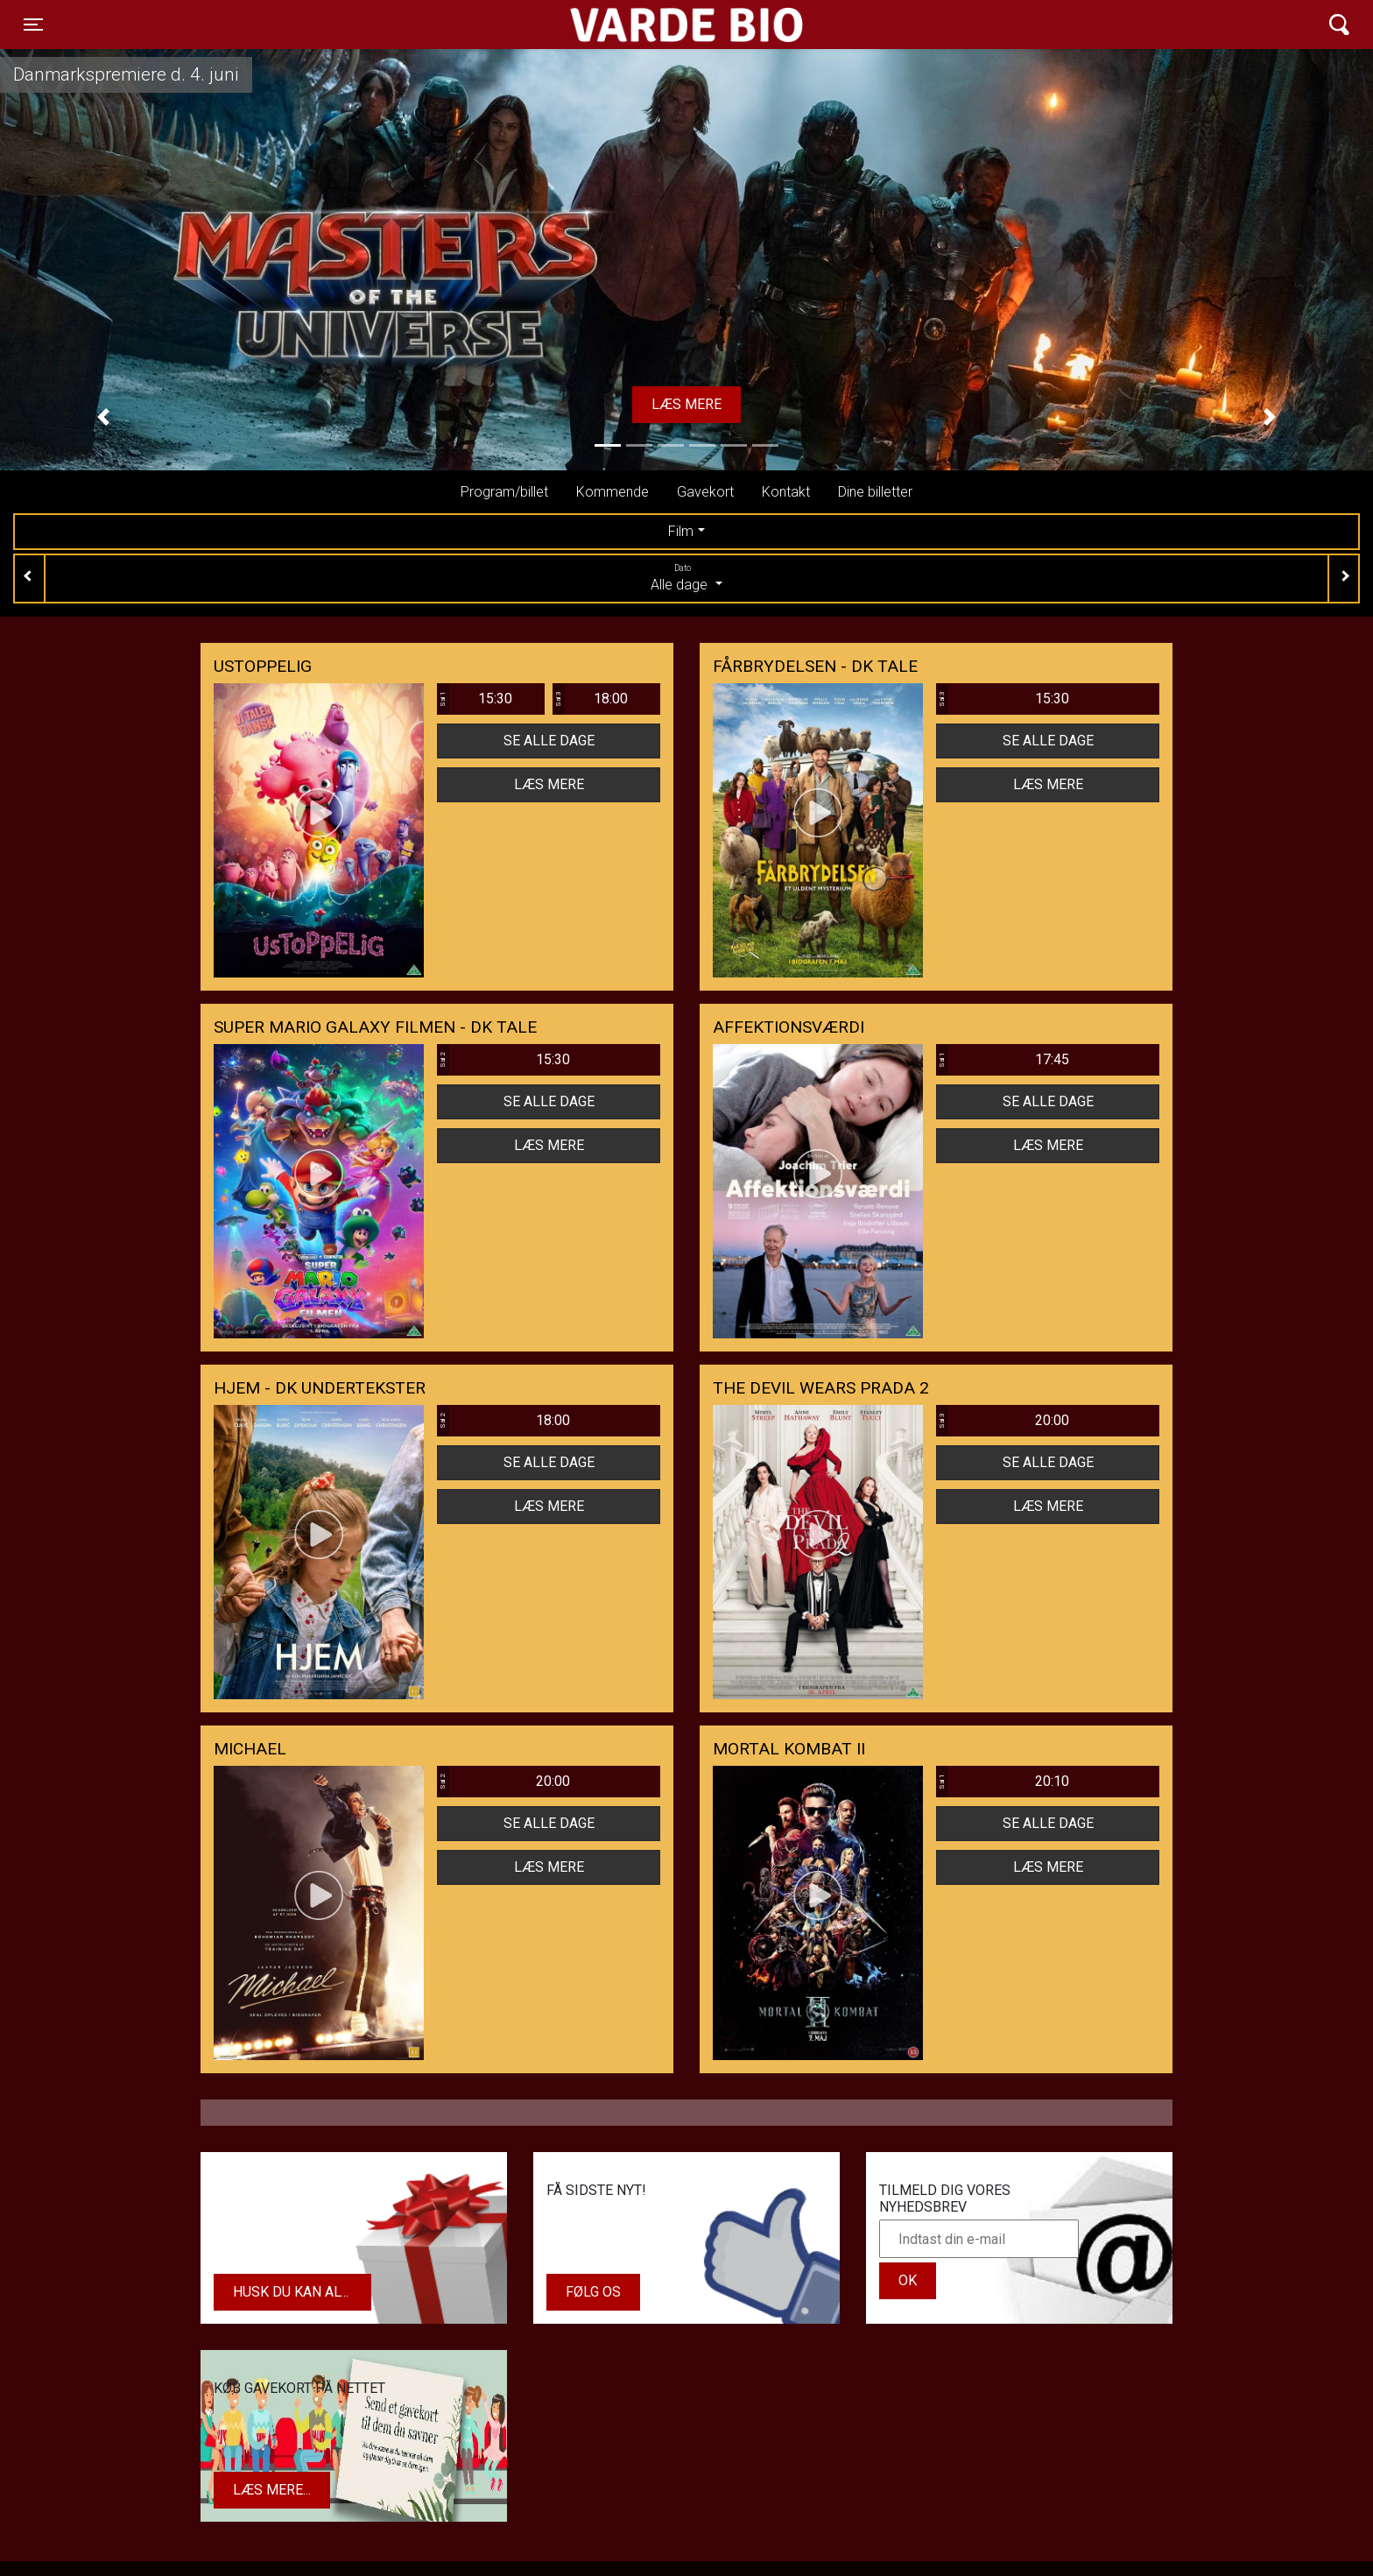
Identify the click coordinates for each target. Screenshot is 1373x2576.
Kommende (612, 491)
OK (907, 2280)
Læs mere (686, 404)
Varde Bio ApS (618, 24)
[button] (103, 416)
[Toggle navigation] (33, 24)
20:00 (1002, 1420)
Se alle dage (549, 740)
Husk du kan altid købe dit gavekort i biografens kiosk (302, 2291)
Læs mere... (272, 2489)
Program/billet (504, 491)
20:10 (1002, 1781)
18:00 (590, 699)
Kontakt (786, 491)
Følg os (593, 2291)
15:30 (474, 699)
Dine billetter (875, 491)
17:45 (1002, 1060)
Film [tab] (681, 531)
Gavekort (705, 491)
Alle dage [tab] (686, 577)
